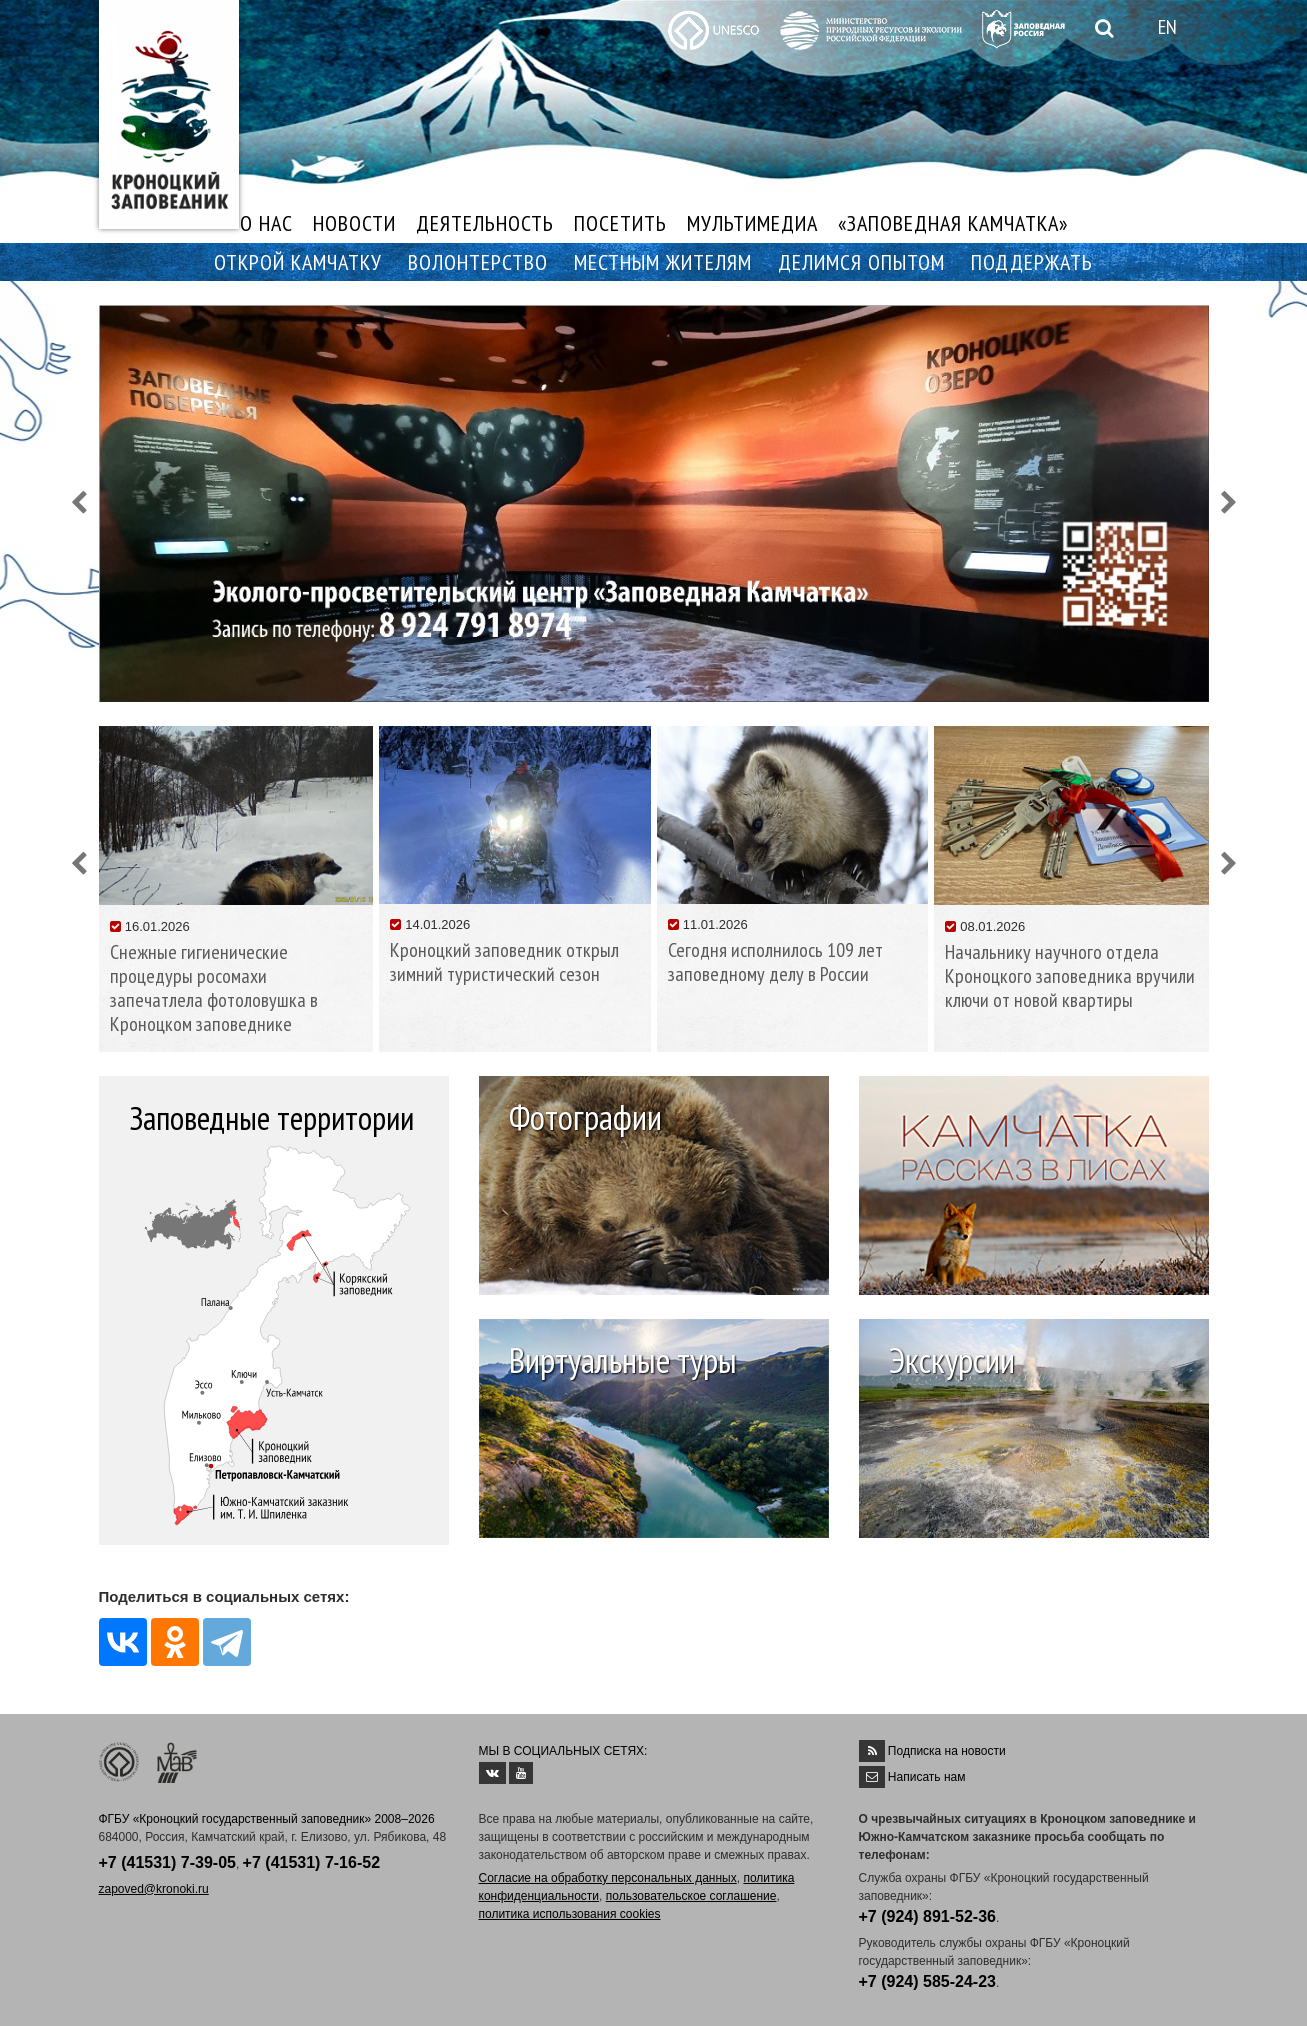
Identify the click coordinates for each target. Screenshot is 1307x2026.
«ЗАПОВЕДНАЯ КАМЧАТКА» (953, 223)
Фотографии (585, 1117)
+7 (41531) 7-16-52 (311, 1862)
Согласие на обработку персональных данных (608, 1878)
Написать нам (927, 1777)
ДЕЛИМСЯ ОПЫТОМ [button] (861, 262)
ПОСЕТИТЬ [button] (620, 223)
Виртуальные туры (623, 1360)
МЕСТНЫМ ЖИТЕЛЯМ (663, 262)
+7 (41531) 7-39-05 (167, 1862)
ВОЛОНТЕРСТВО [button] (478, 262)
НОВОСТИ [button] (354, 223)
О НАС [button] (266, 223)
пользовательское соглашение (691, 1896)
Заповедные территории (271, 1117)
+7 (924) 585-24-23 (927, 1981)
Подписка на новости (947, 1751)
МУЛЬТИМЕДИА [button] (752, 223)
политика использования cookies (570, 1914)
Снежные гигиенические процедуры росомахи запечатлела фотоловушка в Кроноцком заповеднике (214, 988)
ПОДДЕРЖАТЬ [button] (1032, 262)
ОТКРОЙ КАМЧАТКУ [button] (298, 262)
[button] (79, 503)
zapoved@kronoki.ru (154, 1889)
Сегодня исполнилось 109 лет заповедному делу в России (775, 962)
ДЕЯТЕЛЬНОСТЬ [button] (485, 223)
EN (1167, 27)
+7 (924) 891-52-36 (927, 1916)
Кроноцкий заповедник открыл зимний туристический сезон (504, 962)
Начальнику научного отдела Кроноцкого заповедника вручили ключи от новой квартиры (1070, 976)
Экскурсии (952, 1360)
